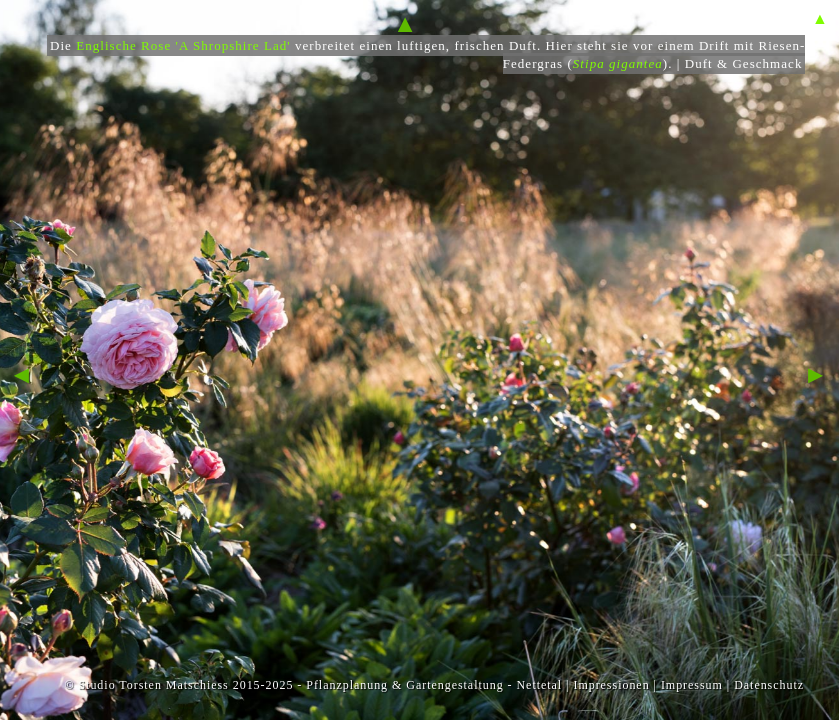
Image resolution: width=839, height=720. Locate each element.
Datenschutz (769, 685)
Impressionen (611, 685)
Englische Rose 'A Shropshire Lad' (183, 45)
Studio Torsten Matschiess (153, 685)
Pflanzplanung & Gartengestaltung (404, 685)
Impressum (692, 685)
